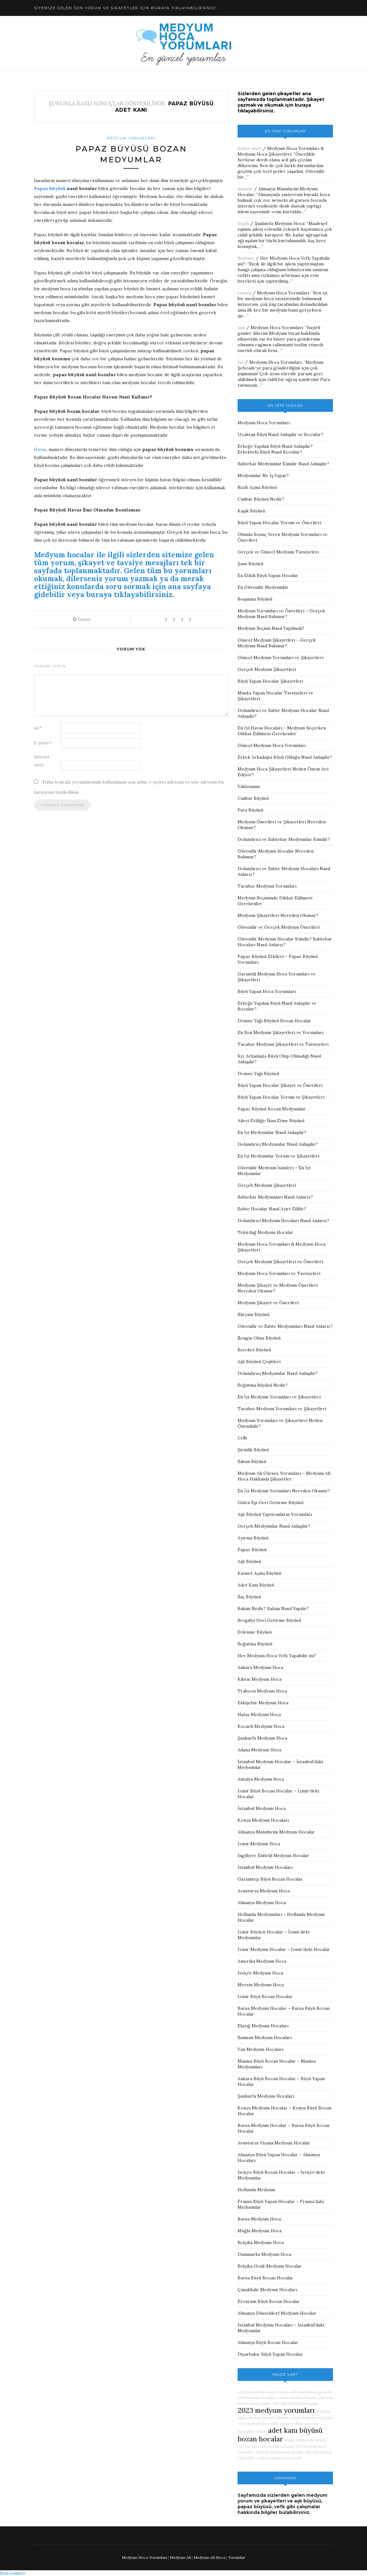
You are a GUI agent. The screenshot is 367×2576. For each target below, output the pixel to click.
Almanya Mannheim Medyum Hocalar (276, 1832)
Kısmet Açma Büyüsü (259, 1573)
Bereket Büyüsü (254, 1350)
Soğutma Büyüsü (255, 1644)
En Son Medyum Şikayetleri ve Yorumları (280, 1032)
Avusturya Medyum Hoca (264, 1891)
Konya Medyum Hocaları (263, 1820)
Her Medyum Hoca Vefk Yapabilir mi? (277, 1655)
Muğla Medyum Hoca (259, 2231)
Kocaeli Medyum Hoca (261, 1726)
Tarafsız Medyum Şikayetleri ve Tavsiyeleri (283, 1044)
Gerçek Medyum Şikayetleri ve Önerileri (280, 1261)
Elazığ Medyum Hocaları (263, 2026)
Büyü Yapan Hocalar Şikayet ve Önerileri (280, 1085)
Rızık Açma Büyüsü (257, 487)
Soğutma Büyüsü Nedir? (263, 1385)
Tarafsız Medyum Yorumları (267, 886)
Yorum (82, 619)
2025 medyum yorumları (257, 2398)
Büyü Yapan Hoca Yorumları (267, 991)
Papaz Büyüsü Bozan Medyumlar (272, 1109)
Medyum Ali (180, 2557)
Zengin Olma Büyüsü (259, 1338)
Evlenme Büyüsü (255, 1632)
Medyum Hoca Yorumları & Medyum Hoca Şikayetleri (281, 151)
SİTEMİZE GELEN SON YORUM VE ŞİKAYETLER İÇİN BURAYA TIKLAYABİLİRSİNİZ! (125, 8)
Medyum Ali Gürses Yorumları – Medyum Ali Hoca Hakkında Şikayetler (284, 1476)
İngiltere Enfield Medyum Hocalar (273, 1855)
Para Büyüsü (250, 810)
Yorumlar (236, 2557)
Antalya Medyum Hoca (261, 1779)
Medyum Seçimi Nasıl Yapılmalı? (271, 628)
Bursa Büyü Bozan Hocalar (265, 2278)
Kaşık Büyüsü (251, 511)
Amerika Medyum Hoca (262, 1961)
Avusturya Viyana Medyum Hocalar (274, 2143)
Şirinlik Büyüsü (253, 1450)
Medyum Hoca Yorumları (283, 293)
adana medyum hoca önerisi (279, 2458)
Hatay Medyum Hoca (259, 1714)
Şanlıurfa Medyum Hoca (279, 223)
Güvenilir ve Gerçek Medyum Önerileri (279, 927)
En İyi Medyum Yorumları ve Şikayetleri (279, 1397)
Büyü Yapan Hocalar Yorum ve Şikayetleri (281, 1097)
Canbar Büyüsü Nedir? (261, 499)
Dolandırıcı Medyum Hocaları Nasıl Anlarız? (283, 1220)
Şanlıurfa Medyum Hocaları (266, 2096)
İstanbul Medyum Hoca (262, 1808)
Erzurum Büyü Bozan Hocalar (269, 2301)
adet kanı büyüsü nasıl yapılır (295, 2403)
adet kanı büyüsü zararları (273, 2446)
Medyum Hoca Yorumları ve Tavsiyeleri (279, 1273)
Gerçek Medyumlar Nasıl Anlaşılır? (274, 1526)
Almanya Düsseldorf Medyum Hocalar (277, 2313)
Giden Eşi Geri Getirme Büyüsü (270, 1502)
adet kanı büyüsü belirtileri (268, 2418)
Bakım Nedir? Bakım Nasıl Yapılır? (273, 1608)
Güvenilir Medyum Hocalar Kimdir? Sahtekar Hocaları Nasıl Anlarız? (285, 941)
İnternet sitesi (41, 761)
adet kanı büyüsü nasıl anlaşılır (278, 2452)
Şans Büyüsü (250, 564)
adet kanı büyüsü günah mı (310, 2392)
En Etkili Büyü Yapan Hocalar (268, 575)
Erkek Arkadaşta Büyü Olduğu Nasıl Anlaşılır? (285, 757)
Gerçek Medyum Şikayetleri (267, 669)
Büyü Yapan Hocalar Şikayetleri (270, 681)
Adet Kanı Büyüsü (256, 1585)
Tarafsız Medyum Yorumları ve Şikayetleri (282, 1408)
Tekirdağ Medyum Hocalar (265, 1232)
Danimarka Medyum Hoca (264, 2254)
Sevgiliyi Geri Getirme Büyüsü (269, 1620)
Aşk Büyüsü (249, 1561)
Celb (242, 1438)
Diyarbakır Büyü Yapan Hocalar (270, 2354)
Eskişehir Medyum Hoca (263, 1703)
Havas (40, 449)
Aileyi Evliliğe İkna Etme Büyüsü (271, 1120)
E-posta (43, 743)
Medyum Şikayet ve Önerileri (268, 1303)
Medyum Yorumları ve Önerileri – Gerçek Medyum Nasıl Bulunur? (281, 613)
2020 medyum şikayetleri (258, 2423)
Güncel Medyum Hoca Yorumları (272, 745)
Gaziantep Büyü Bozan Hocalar (270, 1879)
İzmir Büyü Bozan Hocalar (265, 1996)
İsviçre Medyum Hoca (260, 1973)
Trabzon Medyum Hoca (262, 1691)
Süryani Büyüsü (253, 1314)
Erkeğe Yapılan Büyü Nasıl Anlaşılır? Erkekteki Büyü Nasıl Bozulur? (275, 449)
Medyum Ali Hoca (209, 2557)
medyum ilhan (291, 2423)
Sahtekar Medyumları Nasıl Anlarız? (275, 1197)
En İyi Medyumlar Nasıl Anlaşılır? (272, 1132)
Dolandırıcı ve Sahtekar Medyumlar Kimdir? (284, 839)
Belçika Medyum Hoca (261, 2242)
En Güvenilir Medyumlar (263, 587)
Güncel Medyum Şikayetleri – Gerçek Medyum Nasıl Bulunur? (277, 643)
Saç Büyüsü (249, 1597)
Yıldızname (249, 786)
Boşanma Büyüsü (255, 599)
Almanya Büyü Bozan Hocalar (268, 2342)
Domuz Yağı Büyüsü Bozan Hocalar (274, 1021)
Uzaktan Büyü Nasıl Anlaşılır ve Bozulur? (280, 434)
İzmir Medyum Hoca (259, 1844)
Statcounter (12, 2573)
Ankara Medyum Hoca (260, 1667)
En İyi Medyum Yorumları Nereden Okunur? (284, 1491)
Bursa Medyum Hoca (259, 2219)
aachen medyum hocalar (297, 2398)
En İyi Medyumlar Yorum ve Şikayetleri (278, 1156)
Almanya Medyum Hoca (262, 1902)
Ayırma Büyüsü (253, 1538)
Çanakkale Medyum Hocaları (267, 2289)
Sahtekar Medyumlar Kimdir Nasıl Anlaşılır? (283, 464)
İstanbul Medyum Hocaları (265, 1867)
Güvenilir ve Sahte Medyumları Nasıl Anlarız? (285, 1326)
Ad (38, 728)
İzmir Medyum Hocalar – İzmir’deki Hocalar (284, 1949)
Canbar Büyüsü (253, 798)
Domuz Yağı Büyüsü (258, 1073)
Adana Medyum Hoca (259, 1750)
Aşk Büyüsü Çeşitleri (259, 1361)
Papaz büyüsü (50, 188)
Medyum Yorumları (131, 138)
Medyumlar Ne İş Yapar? (263, 475)
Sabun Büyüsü (252, 1461)
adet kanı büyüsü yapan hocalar (263, 2392)
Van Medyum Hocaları (260, 2049)
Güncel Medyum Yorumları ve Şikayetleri (280, 657)
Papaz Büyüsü (252, 1549)
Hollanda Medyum (256, 2189)
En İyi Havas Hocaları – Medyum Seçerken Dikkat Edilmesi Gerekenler (282, 730)
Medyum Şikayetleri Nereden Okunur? (278, 915)
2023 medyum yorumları (276, 2410)
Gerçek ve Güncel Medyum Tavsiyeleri (278, 552)
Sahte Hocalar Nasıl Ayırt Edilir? (272, 1209)
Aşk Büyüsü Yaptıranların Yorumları (275, 1514)
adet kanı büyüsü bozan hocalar (280, 2434)
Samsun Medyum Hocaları (265, 2037)
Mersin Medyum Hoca (261, 1985)
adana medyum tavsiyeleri (312, 2418)
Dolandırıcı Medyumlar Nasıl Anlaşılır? (278, 1144)
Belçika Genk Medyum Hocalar (270, 2266)
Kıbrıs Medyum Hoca (259, 1679)
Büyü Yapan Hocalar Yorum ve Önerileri (279, 522)
